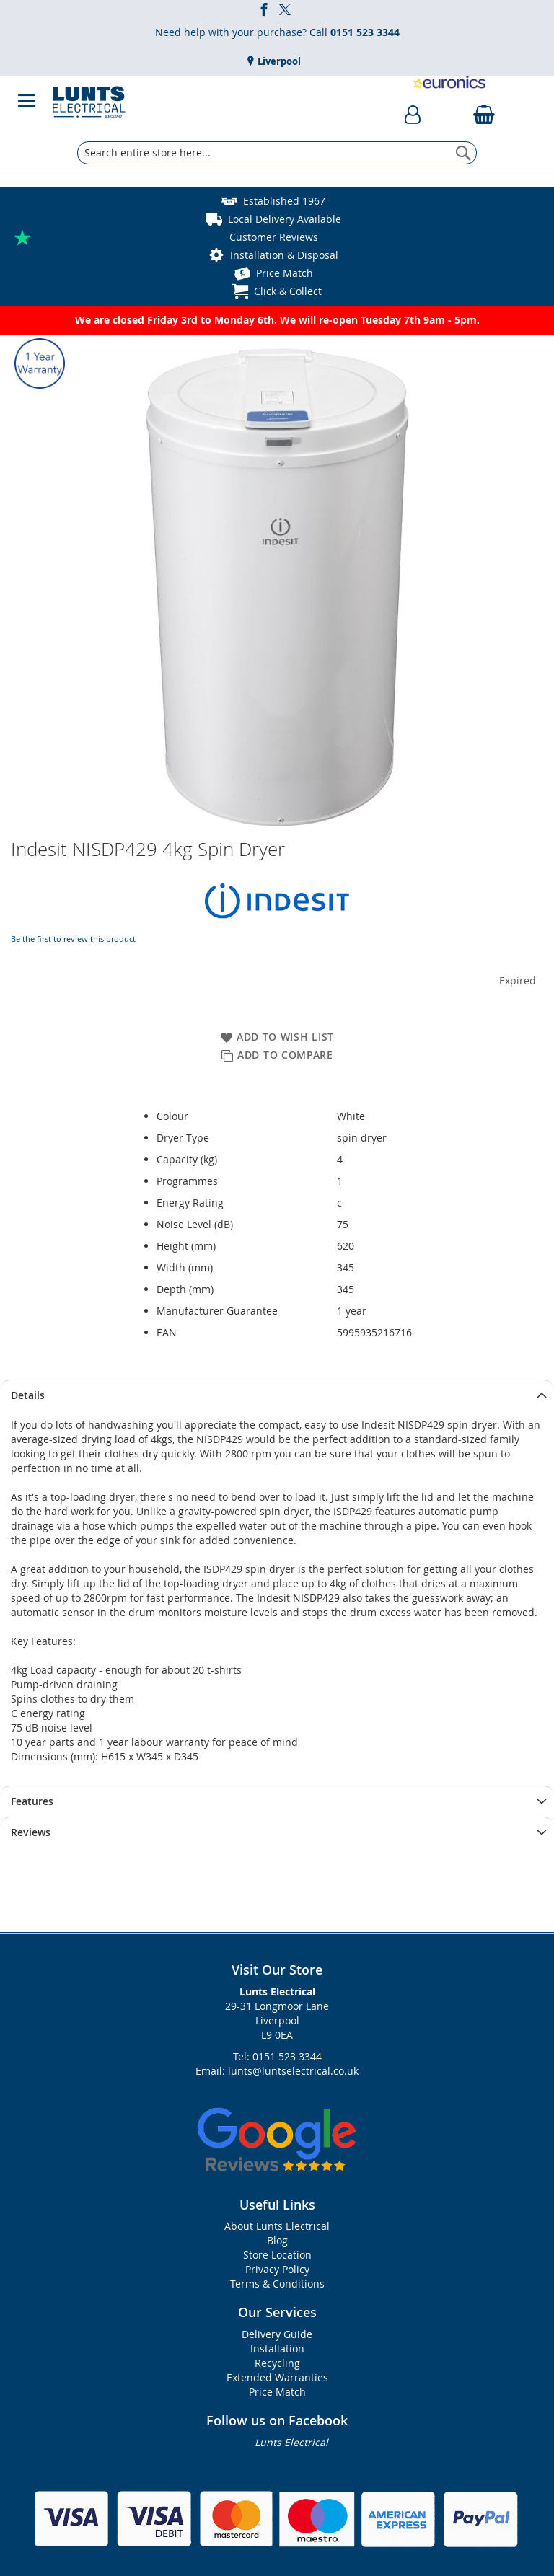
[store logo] (89, 101)
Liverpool (278, 61)
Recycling (277, 2363)
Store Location (277, 2255)
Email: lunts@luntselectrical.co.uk (277, 2071)
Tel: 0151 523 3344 (277, 2056)
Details (28, 1395)
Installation (277, 2348)
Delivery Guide (277, 2334)
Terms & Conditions (277, 2283)
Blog (277, 2240)
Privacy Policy (277, 2269)
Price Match (284, 273)
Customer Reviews (273, 237)
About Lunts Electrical (277, 2226)
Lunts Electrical (291, 2442)
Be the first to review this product (73, 938)
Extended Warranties (277, 2377)
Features (32, 1801)
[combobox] (277, 152)
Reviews (30, 1832)
